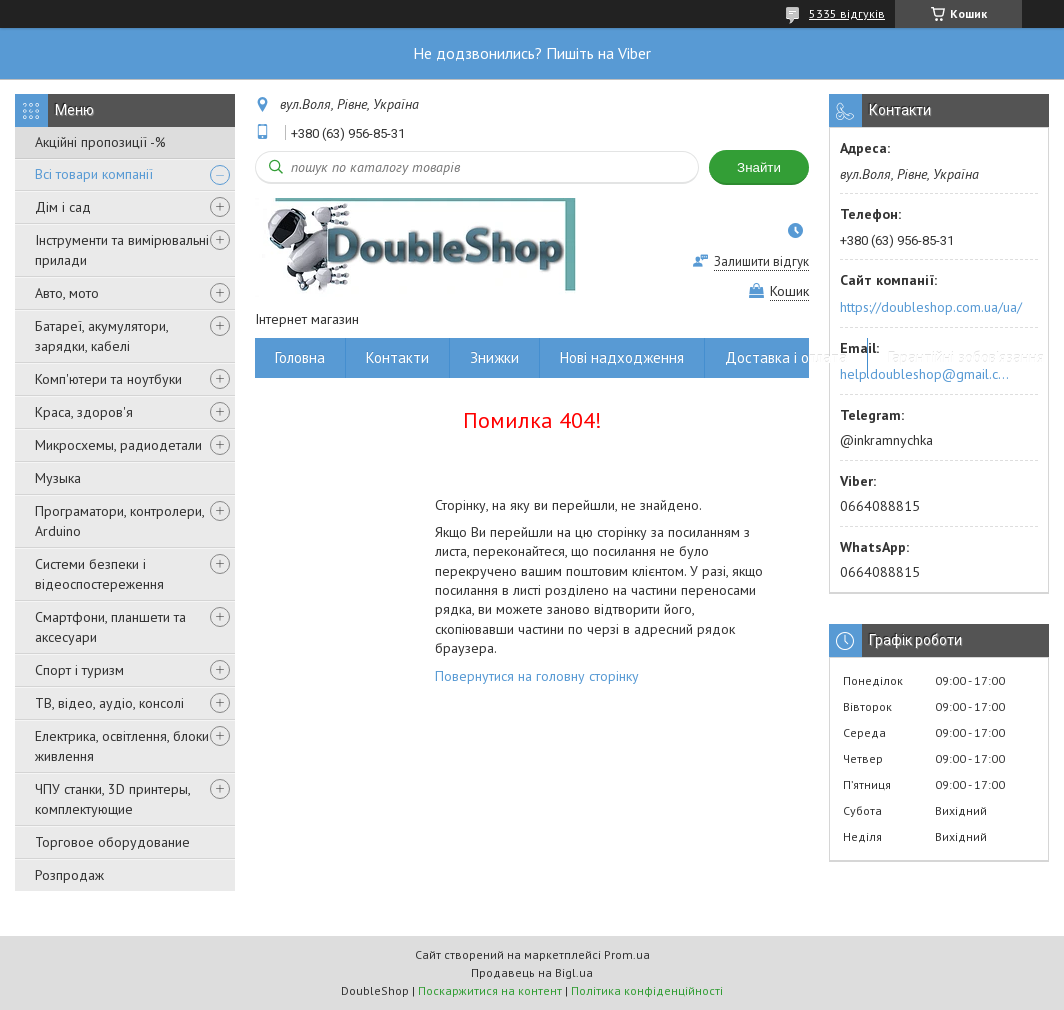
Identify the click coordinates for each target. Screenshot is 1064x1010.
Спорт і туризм (79, 670)
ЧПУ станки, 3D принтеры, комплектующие (112, 799)
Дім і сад (63, 207)
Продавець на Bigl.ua (532, 972)
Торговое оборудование (112, 842)
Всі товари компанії (94, 174)
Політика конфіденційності (647, 990)
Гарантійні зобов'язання (966, 357)
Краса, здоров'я (84, 412)
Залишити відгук (761, 261)
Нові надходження (622, 357)
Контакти (397, 357)
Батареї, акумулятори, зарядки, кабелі (101, 336)
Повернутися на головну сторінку (537, 676)
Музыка (58, 478)
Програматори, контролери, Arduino (119, 521)
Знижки (494, 357)
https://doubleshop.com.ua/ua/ (931, 307)
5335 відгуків (847, 13)
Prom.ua (627, 954)
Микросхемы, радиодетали (118, 445)
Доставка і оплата (786, 357)
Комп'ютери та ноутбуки (108, 379)
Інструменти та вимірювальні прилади (122, 250)
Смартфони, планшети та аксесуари (110, 627)
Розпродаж (69, 875)
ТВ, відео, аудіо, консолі (109, 703)
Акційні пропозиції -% (100, 142)
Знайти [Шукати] (759, 167)
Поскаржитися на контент (490, 990)
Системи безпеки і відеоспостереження (99, 574)
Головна (300, 357)
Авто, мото (67, 293)
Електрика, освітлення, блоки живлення (122, 746)
